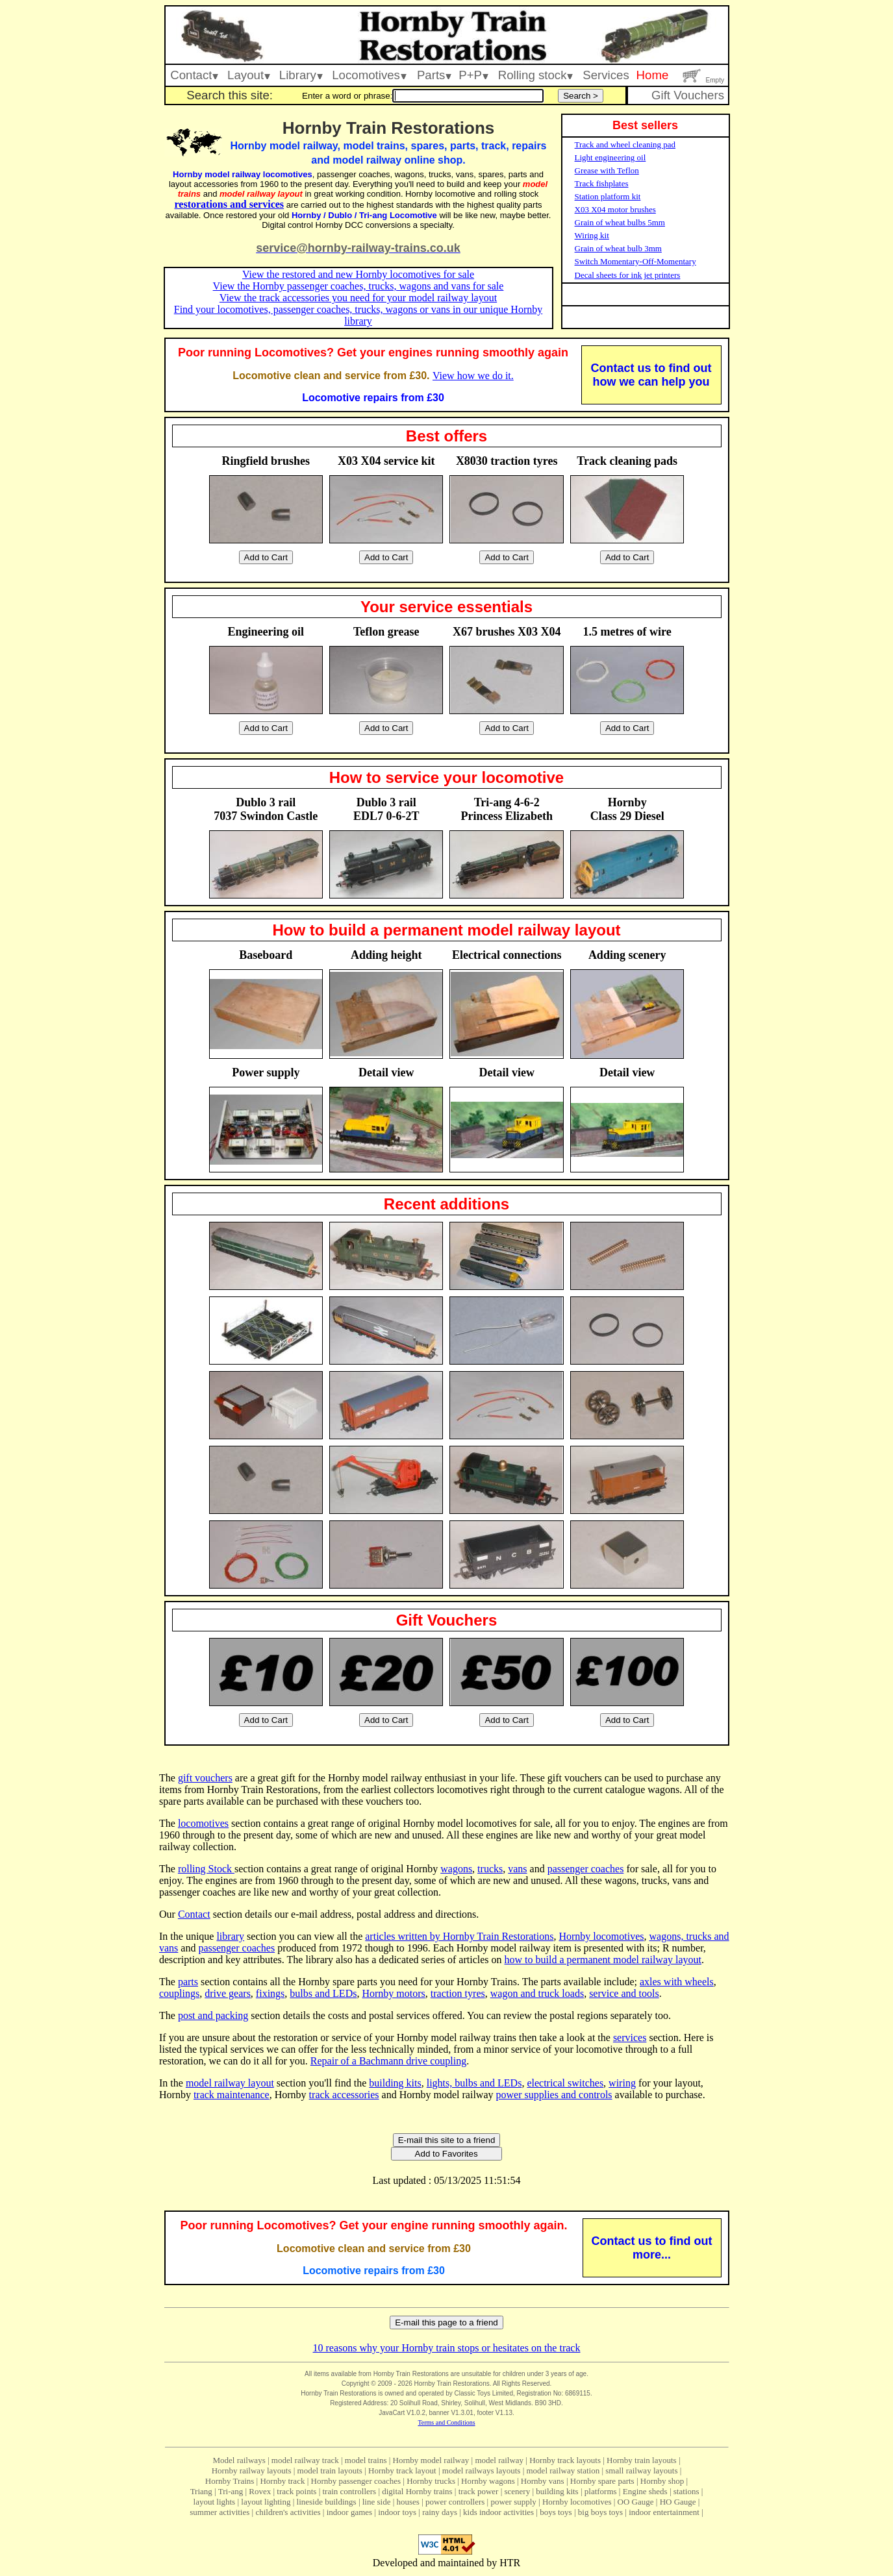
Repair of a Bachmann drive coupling (388, 2060)
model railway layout (230, 2082)
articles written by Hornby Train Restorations (459, 1936)
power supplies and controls (554, 2094)
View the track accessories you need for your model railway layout (358, 297)
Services (606, 75)
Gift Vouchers (687, 95)
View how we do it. (473, 375)
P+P (473, 75)
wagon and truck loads (537, 1993)
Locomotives (369, 75)
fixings (270, 1993)
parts (188, 1981)
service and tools (624, 1993)
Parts (434, 75)
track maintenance (232, 2094)
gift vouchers (205, 1777)
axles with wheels (677, 1981)
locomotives (203, 1823)
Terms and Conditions (446, 2422)
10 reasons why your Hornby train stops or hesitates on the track (447, 2347)
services (630, 2037)
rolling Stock (206, 1868)
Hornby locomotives (601, 1936)
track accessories (344, 2094)
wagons (456, 1868)
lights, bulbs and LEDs (474, 2082)
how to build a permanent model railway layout (603, 1959)
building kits (395, 2082)
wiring (622, 2082)
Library (301, 75)
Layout (248, 75)
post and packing (213, 2015)
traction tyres (458, 1993)
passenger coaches (585, 1868)
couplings (179, 1993)
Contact (194, 75)
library (230, 1936)
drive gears (228, 1993)
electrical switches (565, 2082)
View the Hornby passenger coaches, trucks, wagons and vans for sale (358, 285)
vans (517, 1868)
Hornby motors (393, 1993)
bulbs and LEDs (323, 1993)
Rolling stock (535, 75)
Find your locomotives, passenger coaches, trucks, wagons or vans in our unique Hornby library (358, 315)
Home (652, 75)
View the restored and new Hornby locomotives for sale (358, 274)
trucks (490, 1868)
